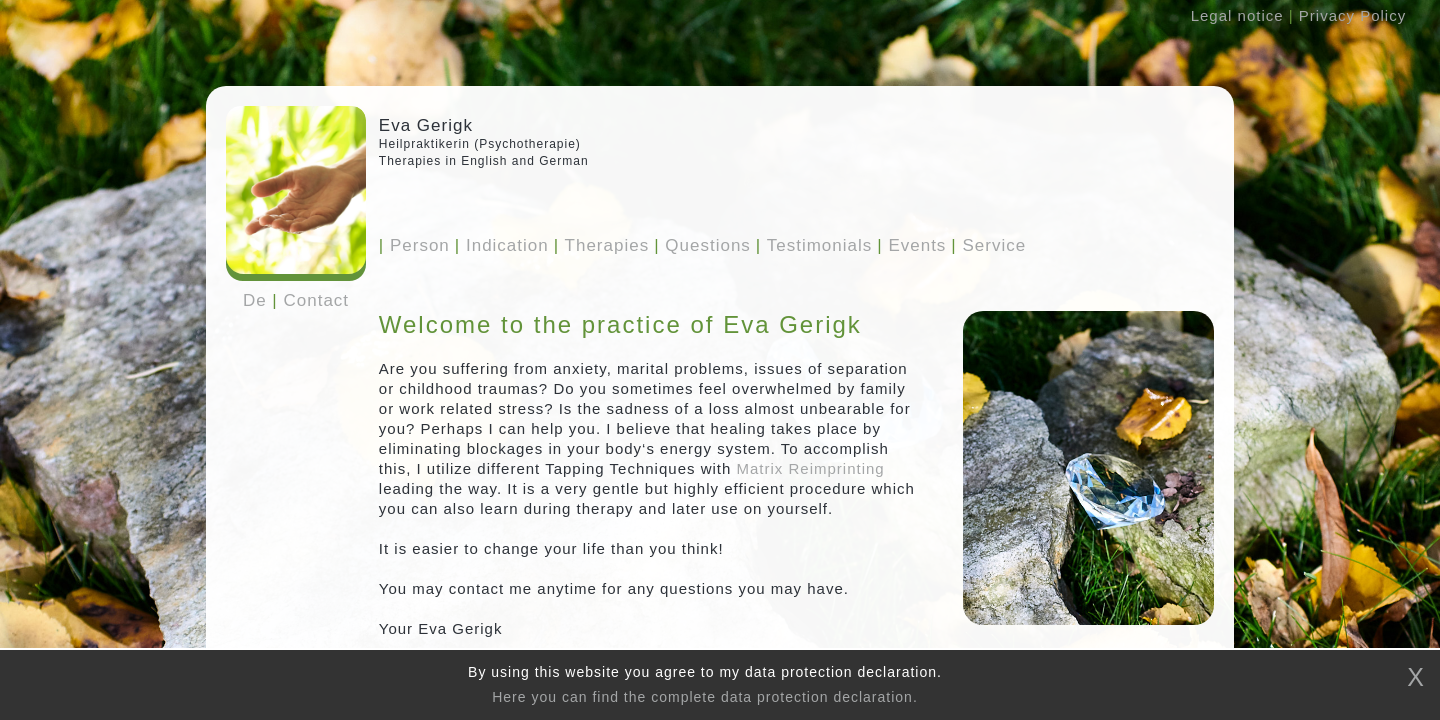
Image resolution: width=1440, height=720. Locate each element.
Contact (317, 300)
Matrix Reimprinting (811, 468)
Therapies (601, 245)
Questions (702, 245)
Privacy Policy (1352, 15)
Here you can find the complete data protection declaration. (705, 697)
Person (414, 245)
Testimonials (814, 245)
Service (988, 245)
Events (911, 245)
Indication (502, 245)
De (255, 300)
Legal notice (1237, 15)
